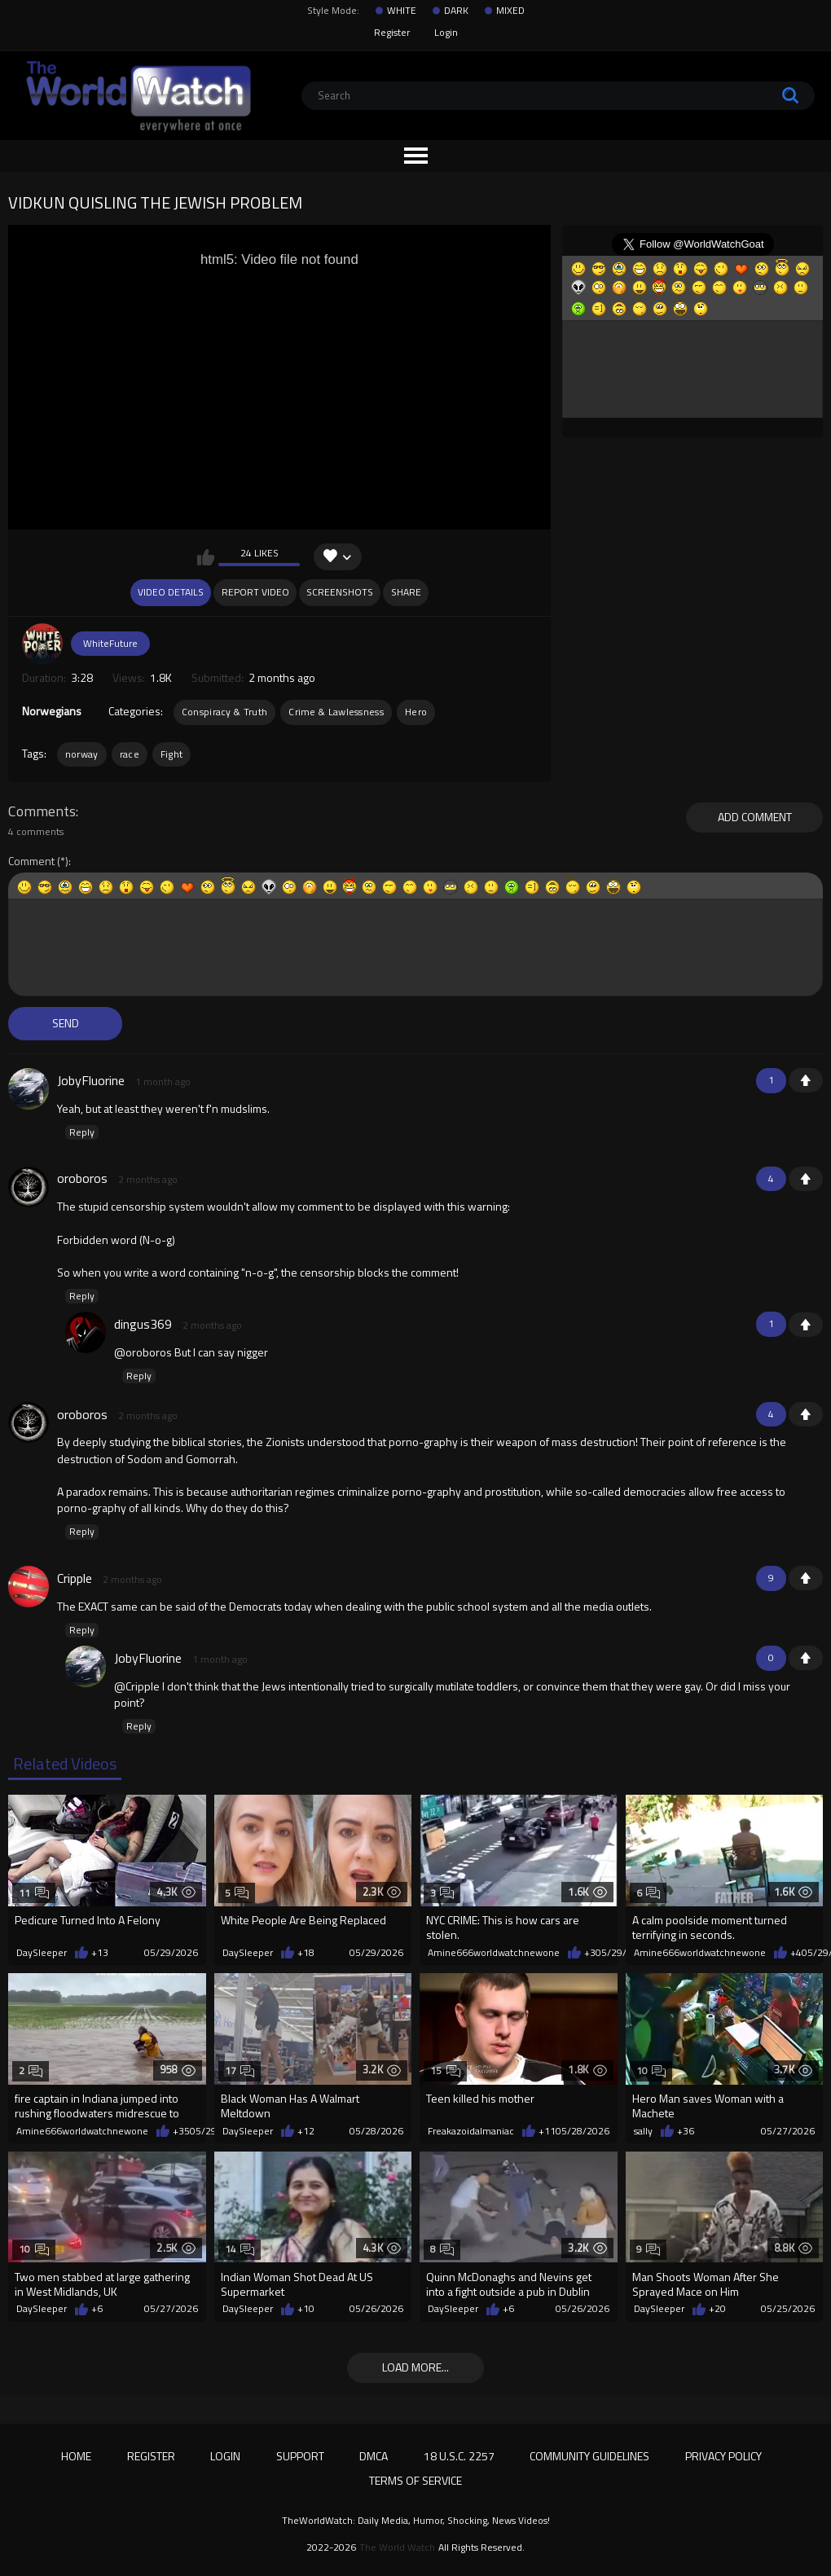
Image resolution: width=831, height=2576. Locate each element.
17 (240, 2070)
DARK (456, 10)
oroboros (82, 1178)
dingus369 (143, 1324)
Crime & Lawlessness (336, 711)
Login (446, 32)
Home (76, 2455)
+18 (305, 1952)
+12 (305, 2131)
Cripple (74, 1578)
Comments (42, 811)
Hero (416, 711)
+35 (181, 2131)
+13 (99, 1952)
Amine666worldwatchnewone (494, 1952)
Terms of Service (415, 2480)
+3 (590, 1952)
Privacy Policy (723, 2455)
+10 (305, 2308)
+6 (97, 2308)
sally (643, 2131)
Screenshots (339, 592)
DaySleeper (41, 1952)
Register (392, 32)
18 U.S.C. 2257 (459, 2455)
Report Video (255, 592)
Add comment (755, 816)
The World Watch (397, 2547)
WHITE (401, 10)
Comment (31, 861)
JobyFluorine (91, 1080)
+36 (685, 2131)
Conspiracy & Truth (224, 711)
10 (651, 2070)
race (129, 754)
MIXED (510, 10)
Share (406, 592)
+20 (717, 2308)
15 (445, 2070)
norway (82, 754)
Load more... (415, 2367)
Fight (171, 754)
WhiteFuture (110, 643)
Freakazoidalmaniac (471, 2131)
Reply (82, 1132)
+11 (547, 2131)
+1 (806, 1080)
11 (34, 1893)
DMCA (373, 2455)
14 (240, 2249)
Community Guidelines (589, 2455)
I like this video (205, 557)
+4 (796, 1952)
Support (300, 2455)
